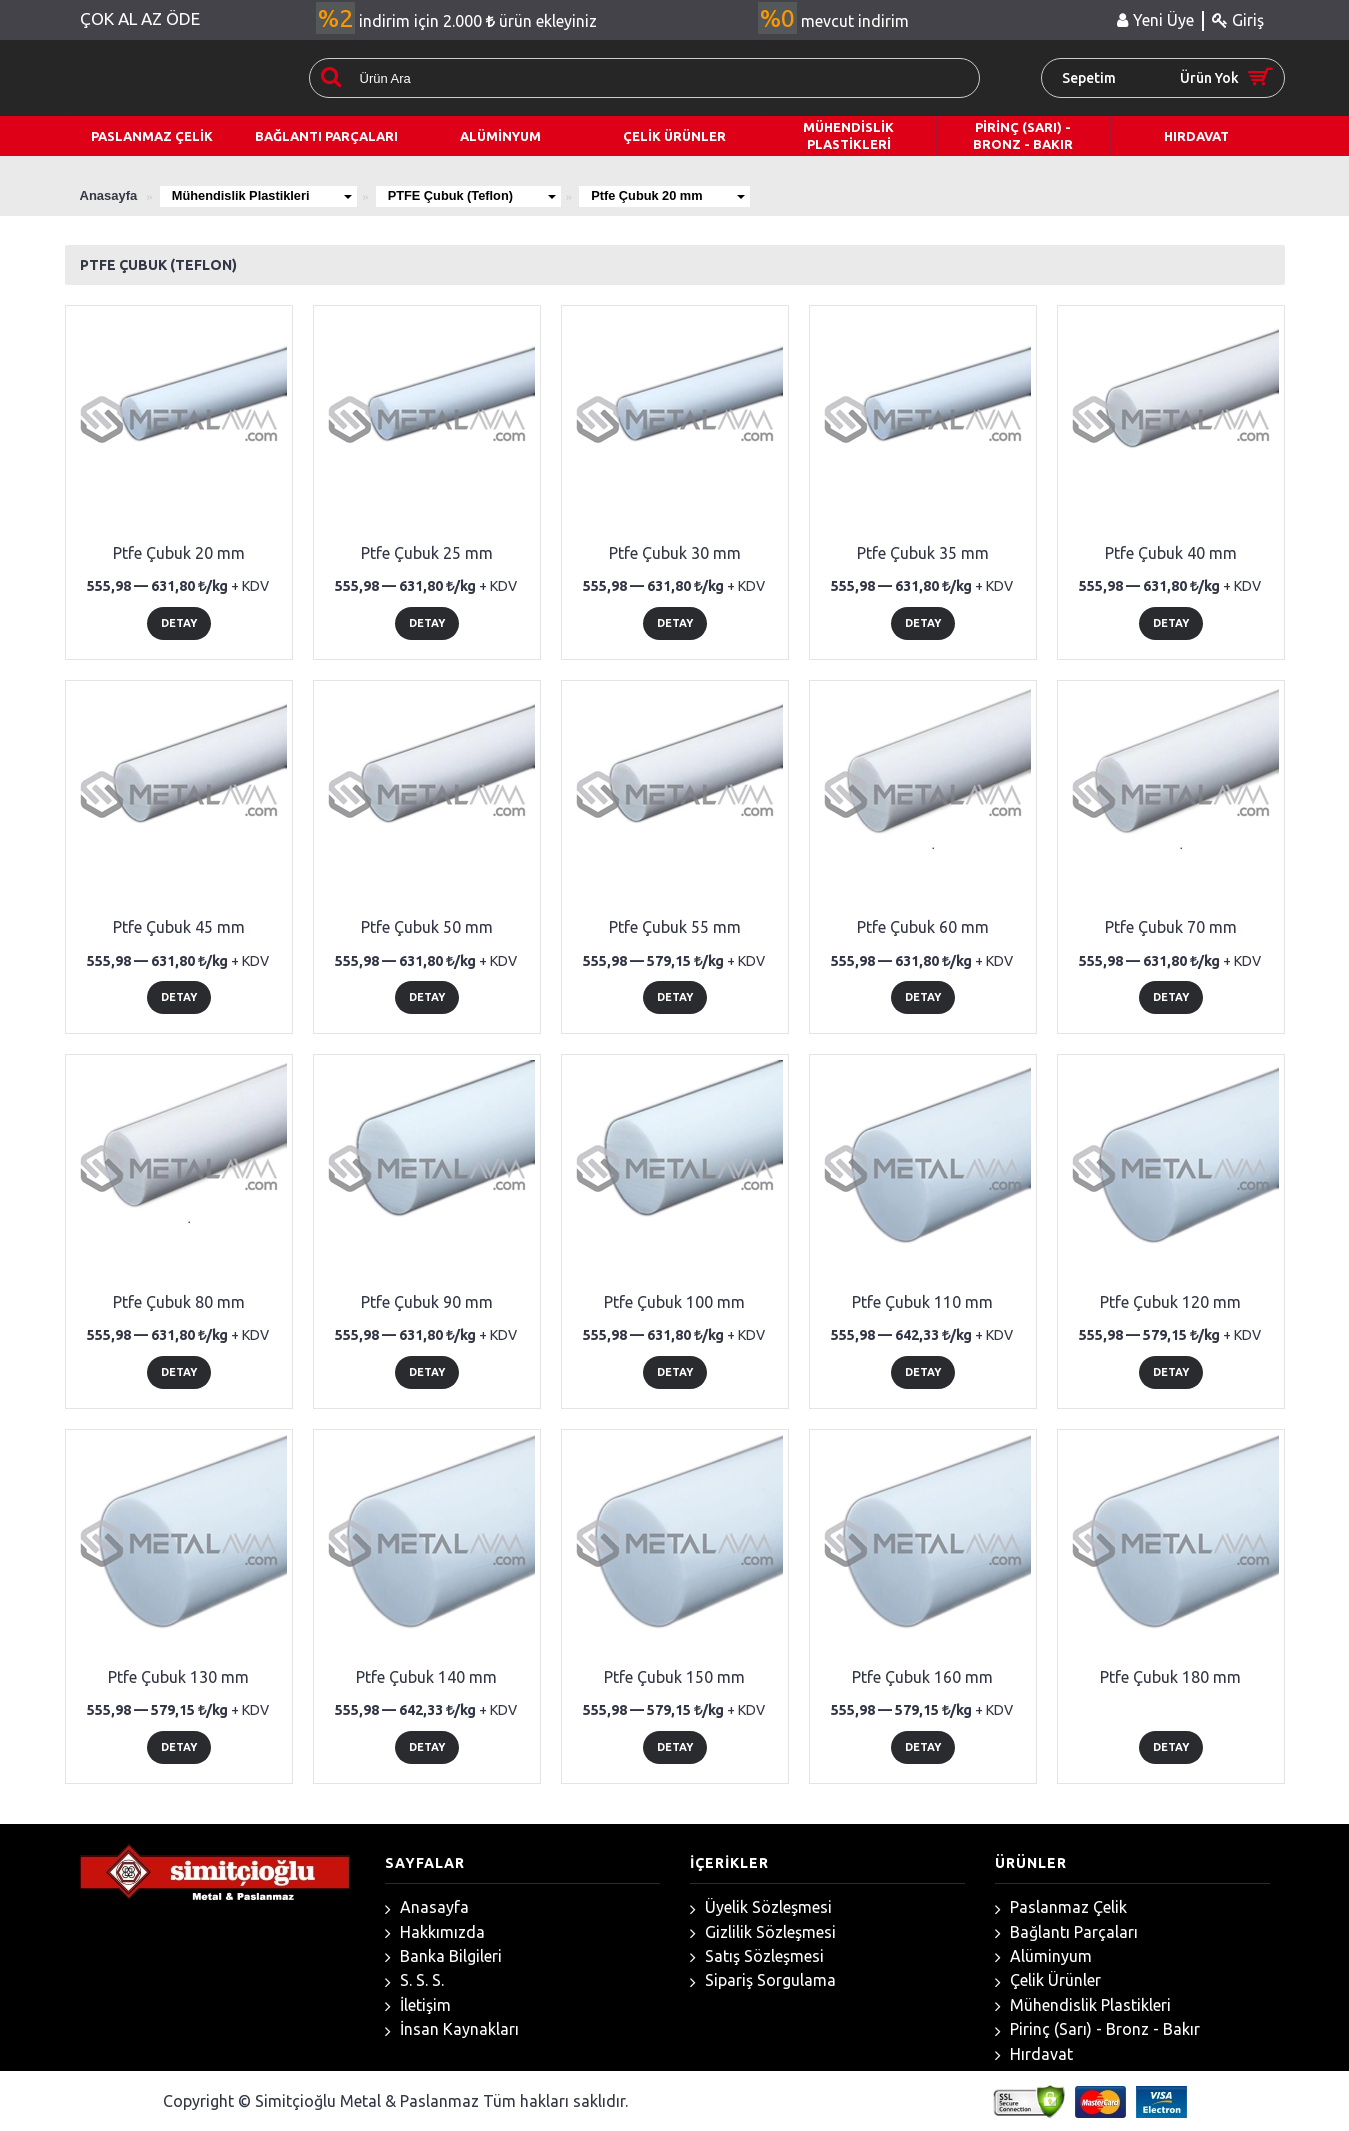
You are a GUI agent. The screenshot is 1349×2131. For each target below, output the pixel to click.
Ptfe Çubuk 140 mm (426, 1677)
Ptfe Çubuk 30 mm (675, 553)
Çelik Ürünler (1048, 1980)
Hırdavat (1034, 2054)
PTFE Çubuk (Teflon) (478, 195)
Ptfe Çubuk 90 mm (427, 1302)
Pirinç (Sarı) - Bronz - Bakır (1097, 2029)
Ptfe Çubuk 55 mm (675, 927)
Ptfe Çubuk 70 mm (1171, 927)
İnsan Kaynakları (452, 2029)
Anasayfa (427, 1907)
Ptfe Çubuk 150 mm (674, 1677)
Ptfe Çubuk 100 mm (674, 1302)
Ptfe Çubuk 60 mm (923, 927)
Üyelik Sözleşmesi (761, 1907)
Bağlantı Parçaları (1066, 1932)
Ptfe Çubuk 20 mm (680, 195)
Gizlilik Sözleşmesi (763, 1932)
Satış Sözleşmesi (757, 1956)
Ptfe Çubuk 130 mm (178, 1677)
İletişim (418, 2005)
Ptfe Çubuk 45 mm (179, 927)
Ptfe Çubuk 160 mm (922, 1677)
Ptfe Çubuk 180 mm (1170, 1677)
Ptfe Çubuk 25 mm (427, 553)
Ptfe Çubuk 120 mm (1170, 1302)
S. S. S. (414, 1980)
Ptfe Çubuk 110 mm (922, 1302)
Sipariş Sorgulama (763, 1980)
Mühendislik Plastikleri (264, 195)
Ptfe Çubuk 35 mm (923, 553)
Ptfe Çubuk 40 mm (1171, 553)
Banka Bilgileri (443, 1956)
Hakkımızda (435, 1932)
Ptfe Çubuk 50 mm (427, 927)
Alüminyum (1043, 1956)
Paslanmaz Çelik (1061, 1907)
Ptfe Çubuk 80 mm (179, 1302)
